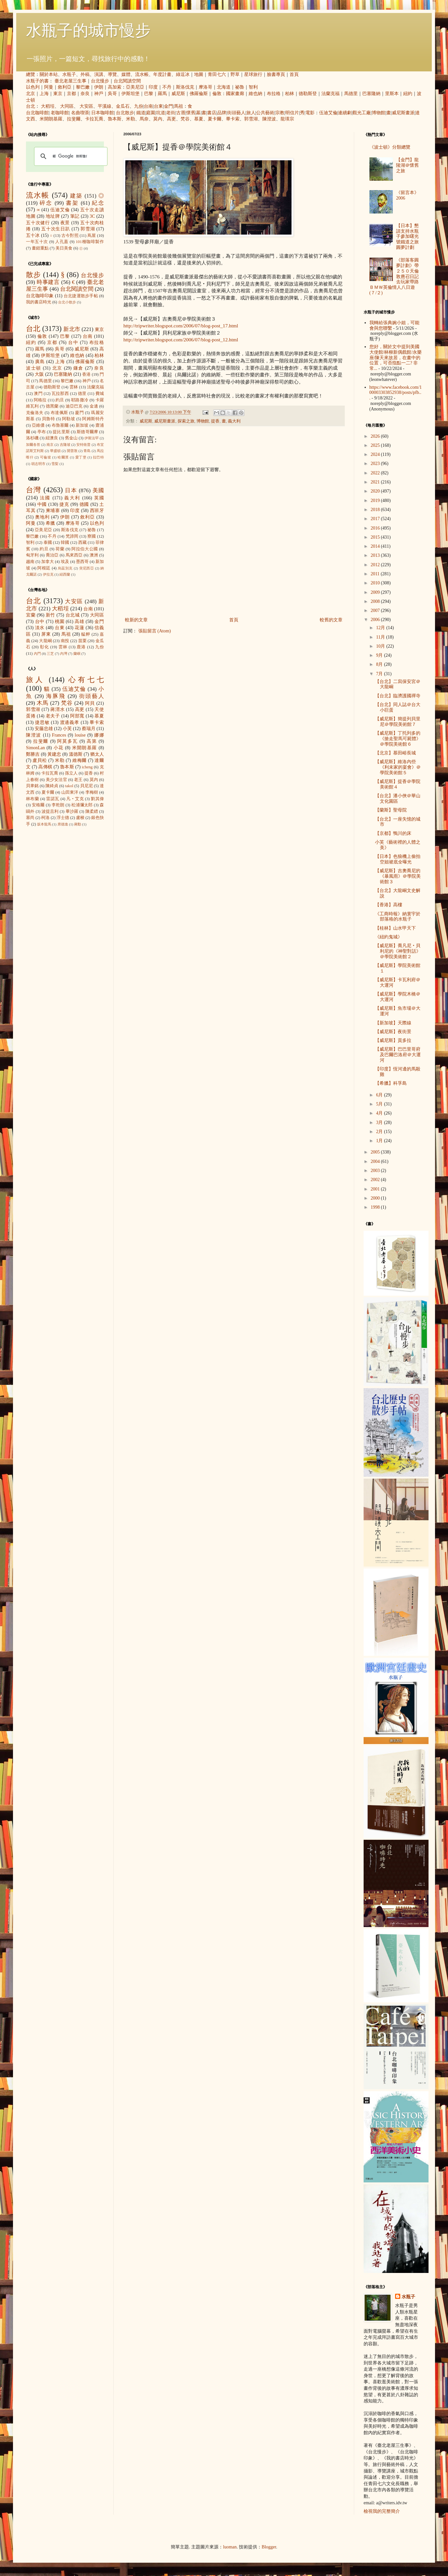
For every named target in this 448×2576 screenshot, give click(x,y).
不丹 (166, 87)
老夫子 (53, 716)
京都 (71, 93)
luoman (230, 2547)
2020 (376, 491)
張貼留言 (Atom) (154, 631)
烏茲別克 (65, 568)
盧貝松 (39, 760)
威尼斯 (178, 93)
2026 (376, 436)
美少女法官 (56, 779)
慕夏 (198, 118)
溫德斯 (75, 754)
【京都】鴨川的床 (393, 833)
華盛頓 (55, 451)
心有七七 (86, 680)
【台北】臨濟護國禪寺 (397, 695)
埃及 (65, 561)
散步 (33, 275)
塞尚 (30, 817)
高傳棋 (45, 766)
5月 (380, 1104)
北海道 (223, 87)
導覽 (112, 74)
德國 (84, 504)
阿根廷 (43, 568)
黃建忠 (54, 754)
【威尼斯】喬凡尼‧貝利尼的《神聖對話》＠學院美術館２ (398, 951)
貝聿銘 (32, 786)
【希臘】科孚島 (391, 1083)
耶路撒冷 (79, 400)
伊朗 (98, 87)
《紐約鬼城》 (388, 936)
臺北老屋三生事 (70, 81)
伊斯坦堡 (130, 93)
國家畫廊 (235, 93)
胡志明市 (38, 464)
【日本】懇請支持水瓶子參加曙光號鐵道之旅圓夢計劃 (407, 236)
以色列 (33, 87)
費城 (99, 393)
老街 (170, 112)
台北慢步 (100, 81)
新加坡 (82, 425)
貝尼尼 (86, 786)
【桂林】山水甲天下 (395, 928)
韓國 (65, 542)
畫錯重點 (40, 248)
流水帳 (142, 74)
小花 (59, 747)
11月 (381, 637)
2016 (376, 528)
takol (69, 786)
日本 (71, 490)
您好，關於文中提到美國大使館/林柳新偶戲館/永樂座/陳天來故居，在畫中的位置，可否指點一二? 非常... (395, 357)
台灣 (33, 490)
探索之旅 (186, 421)
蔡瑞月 (88, 728)
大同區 (67, 106)
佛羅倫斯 (199, 93)
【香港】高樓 (388, 904)
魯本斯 (114, 118)
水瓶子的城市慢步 (88, 30)
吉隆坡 (65, 444)
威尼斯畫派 (403, 112)
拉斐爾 (74, 118)
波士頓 (33, 368)
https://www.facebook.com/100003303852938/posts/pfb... (395, 393)
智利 (253, 87)
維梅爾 (79, 760)
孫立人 (71, 773)
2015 (376, 537)
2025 (376, 445)
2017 (376, 518)
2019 (376, 500)
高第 (92, 741)
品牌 (221, 112)
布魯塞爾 (60, 425)
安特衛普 (83, 444)
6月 (380, 1095)
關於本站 (49, 74)
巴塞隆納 (371, 93)
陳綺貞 (51, 786)
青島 (87, 451)
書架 (72, 203)
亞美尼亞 (135, 87)
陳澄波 (269, 118)
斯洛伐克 (185, 87)
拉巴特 (98, 457)
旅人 (250, 112)
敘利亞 (64, 87)
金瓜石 (123, 106)
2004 (376, 1161)
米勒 (130, 118)
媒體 (126, 74)
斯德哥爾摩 (87, 432)
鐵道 (140, 112)
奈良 (85, 93)
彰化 (44, 647)
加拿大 (47, 561)
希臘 (50, 523)
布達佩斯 (59, 412)
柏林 (289, 93)
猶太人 (97, 754)
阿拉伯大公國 (84, 549)
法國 (45, 497)
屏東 (46, 634)
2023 (376, 463)
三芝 (50, 653)
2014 (376, 546)
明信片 (292, 112)
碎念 (46, 203)
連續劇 (345, 112)
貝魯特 (48, 419)
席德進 (62, 824)
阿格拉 (40, 400)
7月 (380, 673)
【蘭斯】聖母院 (391, 810)
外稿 (85, 74)
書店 (211, 112)
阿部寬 (77, 716)
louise (80, 735)
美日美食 (64, 248)
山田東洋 (70, 792)
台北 (30, 106)
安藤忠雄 (44, 728)
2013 (376, 555)
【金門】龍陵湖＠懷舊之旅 (407, 165)
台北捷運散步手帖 (81, 296)
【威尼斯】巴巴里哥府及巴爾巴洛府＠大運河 (398, 1055)
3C (92, 216)
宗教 (279, 112)
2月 (380, 1131)
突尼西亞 (86, 568)
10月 (381, 646)
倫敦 (216, 93)
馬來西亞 (74, 555)
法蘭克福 (330, 93)
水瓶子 (69, 74)
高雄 (79, 621)
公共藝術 (265, 112)
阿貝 (90, 703)
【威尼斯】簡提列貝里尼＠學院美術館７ (397, 721)
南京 (50, 444)
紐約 (407, 93)
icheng (87, 767)
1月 (380, 1140)
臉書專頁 (276, 74)
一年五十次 (37, 241)
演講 (98, 74)
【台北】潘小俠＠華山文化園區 (397, 798)
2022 (376, 472)
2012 (376, 564)
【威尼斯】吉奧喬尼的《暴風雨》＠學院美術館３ (398, 876)
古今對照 (70, 235)
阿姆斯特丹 (93, 419)
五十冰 (33, 235)
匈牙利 (32, 555)
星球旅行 (253, 74)
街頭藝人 (236, 112)
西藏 (82, 542)
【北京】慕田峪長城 (395, 753)
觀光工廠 (362, 112)
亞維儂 (38, 425)
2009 (376, 592)
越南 (30, 561)
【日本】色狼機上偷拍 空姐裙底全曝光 (397, 859)
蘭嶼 (77, 653)
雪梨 (54, 464)
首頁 (294, 74)
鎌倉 (78, 368)
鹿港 (81, 647)
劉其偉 (97, 799)
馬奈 (144, 118)
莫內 (157, 118)
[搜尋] (70, 156)
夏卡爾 (214, 118)
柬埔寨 (53, 510)
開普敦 (72, 451)
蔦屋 (91, 235)
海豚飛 (56, 696)
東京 (57, 93)
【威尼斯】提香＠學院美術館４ (397, 784)
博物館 (378, 112)
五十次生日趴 (55, 228)
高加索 (114, 87)
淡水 (39, 627)
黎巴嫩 (83, 87)
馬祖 (178, 106)
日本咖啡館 (102, 112)
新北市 (71, 329)
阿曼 (48, 87)
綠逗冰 (183, 74)
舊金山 (71, 438)
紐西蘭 (64, 574)
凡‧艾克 (75, 799)
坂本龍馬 (44, 824)
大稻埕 (48, 106)
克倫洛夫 (35, 412)
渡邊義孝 (70, 722)
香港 (86, 374)
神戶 (98, 93)
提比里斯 (61, 432)
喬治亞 (52, 555)
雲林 (73, 387)
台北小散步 (67, 302)
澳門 (38, 393)
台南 (148, 106)
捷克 (64, 504)
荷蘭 (60, 549)
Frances (59, 735)
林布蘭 (32, 799)
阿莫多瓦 (67, 741)
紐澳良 (51, 438)
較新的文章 (136, 619)
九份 (138, 106)
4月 (380, 1113)
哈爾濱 (63, 457)
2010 (376, 582)
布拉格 (273, 93)
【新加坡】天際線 (393, 1022)
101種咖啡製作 (90, 241)
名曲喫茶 (80, 112)
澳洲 (94, 555)
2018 (376, 509)
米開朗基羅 (51, 118)
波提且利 (50, 811)
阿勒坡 (68, 419)
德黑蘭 (52, 406)
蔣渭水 (57, 709)
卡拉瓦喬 (94, 118)
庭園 (150, 112)
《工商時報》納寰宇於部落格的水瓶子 (397, 916)
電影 (310, 112)
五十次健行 (38, 222)
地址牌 (53, 216)
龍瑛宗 (287, 118)
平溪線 (104, 106)
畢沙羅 (72, 811)
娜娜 (99, 735)
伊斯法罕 (91, 438)
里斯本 (392, 93)
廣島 (40, 361)
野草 (235, 74)
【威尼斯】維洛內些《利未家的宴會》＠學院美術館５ (398, 767)
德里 (82, 393)
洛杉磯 (32, 438)
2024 (376, 454)
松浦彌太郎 (82, 805)
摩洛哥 (205, 87)
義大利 (234, 421)
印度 (153, 87)
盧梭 (80, 817)
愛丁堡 (81, 457)
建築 (76, 196)
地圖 (198, 74)
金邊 (94, 406)
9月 (380, 655)
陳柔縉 (91, 811)
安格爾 (38, 805)
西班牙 (97, 510)
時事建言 (48, 282)
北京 (30, 93)
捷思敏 (42, 722)
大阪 (39, 374)
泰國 (48, 542)
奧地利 (42, 517)
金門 (168, 106)
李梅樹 (91, 792)
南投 (65, 641)
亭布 (41, 432)
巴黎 (148, 93)
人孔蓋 (61, 241)
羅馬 (162, 93)
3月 (380, 1122)
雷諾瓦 (52, 799)
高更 (171, 118)
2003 (376, 1170)
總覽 (30, 74)
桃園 (59, 621)
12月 (381, 627)
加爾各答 (33, 444)
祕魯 (239, 87)
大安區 (86, 106)
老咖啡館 (60, 112)
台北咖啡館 (37, 112)
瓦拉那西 (60, 393)
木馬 (42, 703)
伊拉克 (48, 574)
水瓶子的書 (37, 81)
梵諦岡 (72, 536)
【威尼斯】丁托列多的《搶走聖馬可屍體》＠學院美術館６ (398, 739)
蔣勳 (77, 824)
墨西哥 (82, 561)
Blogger (269, 2547)
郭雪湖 (251, 118)
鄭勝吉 (33, 754)
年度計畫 (162, 74)
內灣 (63, 653)
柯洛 (45, 817)
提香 (215, 421)
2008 (376, 601)
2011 (376, 573)
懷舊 (190, 112)
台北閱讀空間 (127, 81)
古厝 (180, 112)
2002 (376, 1179)
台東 (158, 106)
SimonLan (35, 747)
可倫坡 (45, 457)
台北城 (73, 615)
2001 (376, 1189)
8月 (380, 664)
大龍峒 (45, 641)
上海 (44, 93)
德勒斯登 (308, 93)
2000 (376, 1198)
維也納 (255, 93)
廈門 (79, 412)
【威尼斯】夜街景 (393, 1031)
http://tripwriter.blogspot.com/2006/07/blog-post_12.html (180, 339)
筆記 (75, 216)
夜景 (65, 222)
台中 (73, 342)
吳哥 (112, 93)
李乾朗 (58, 805)
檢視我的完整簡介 (382, 2511)
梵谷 (185, 118)
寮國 (91, 536)
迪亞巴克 (74, 406)
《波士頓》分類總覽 (389, 147)
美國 (98, 490)
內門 (37, 653)
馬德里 (351, 93)
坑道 (160, 112)
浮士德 (62, 817)
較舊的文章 (331, 619)
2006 (376, 619)
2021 (376, 482)
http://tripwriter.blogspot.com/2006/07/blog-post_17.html (180, 325)
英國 (99, 497)
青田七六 (217, 74)
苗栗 (82, 641)
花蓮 (79, 627)
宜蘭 (30, 615)
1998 (376, 1207)
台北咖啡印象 (40, 295)
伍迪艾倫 (328, 112)
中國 (42, 504)
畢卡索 (233, 118)
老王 (78, 779)
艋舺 (85, 634)
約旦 (60, 400)
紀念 (98, 203)
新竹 (50, 615)
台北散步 (125, 112)
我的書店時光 (38, 302)
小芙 (67, 728)
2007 (376, 610)
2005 (376, 1152)
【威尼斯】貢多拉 (393, 1040)
